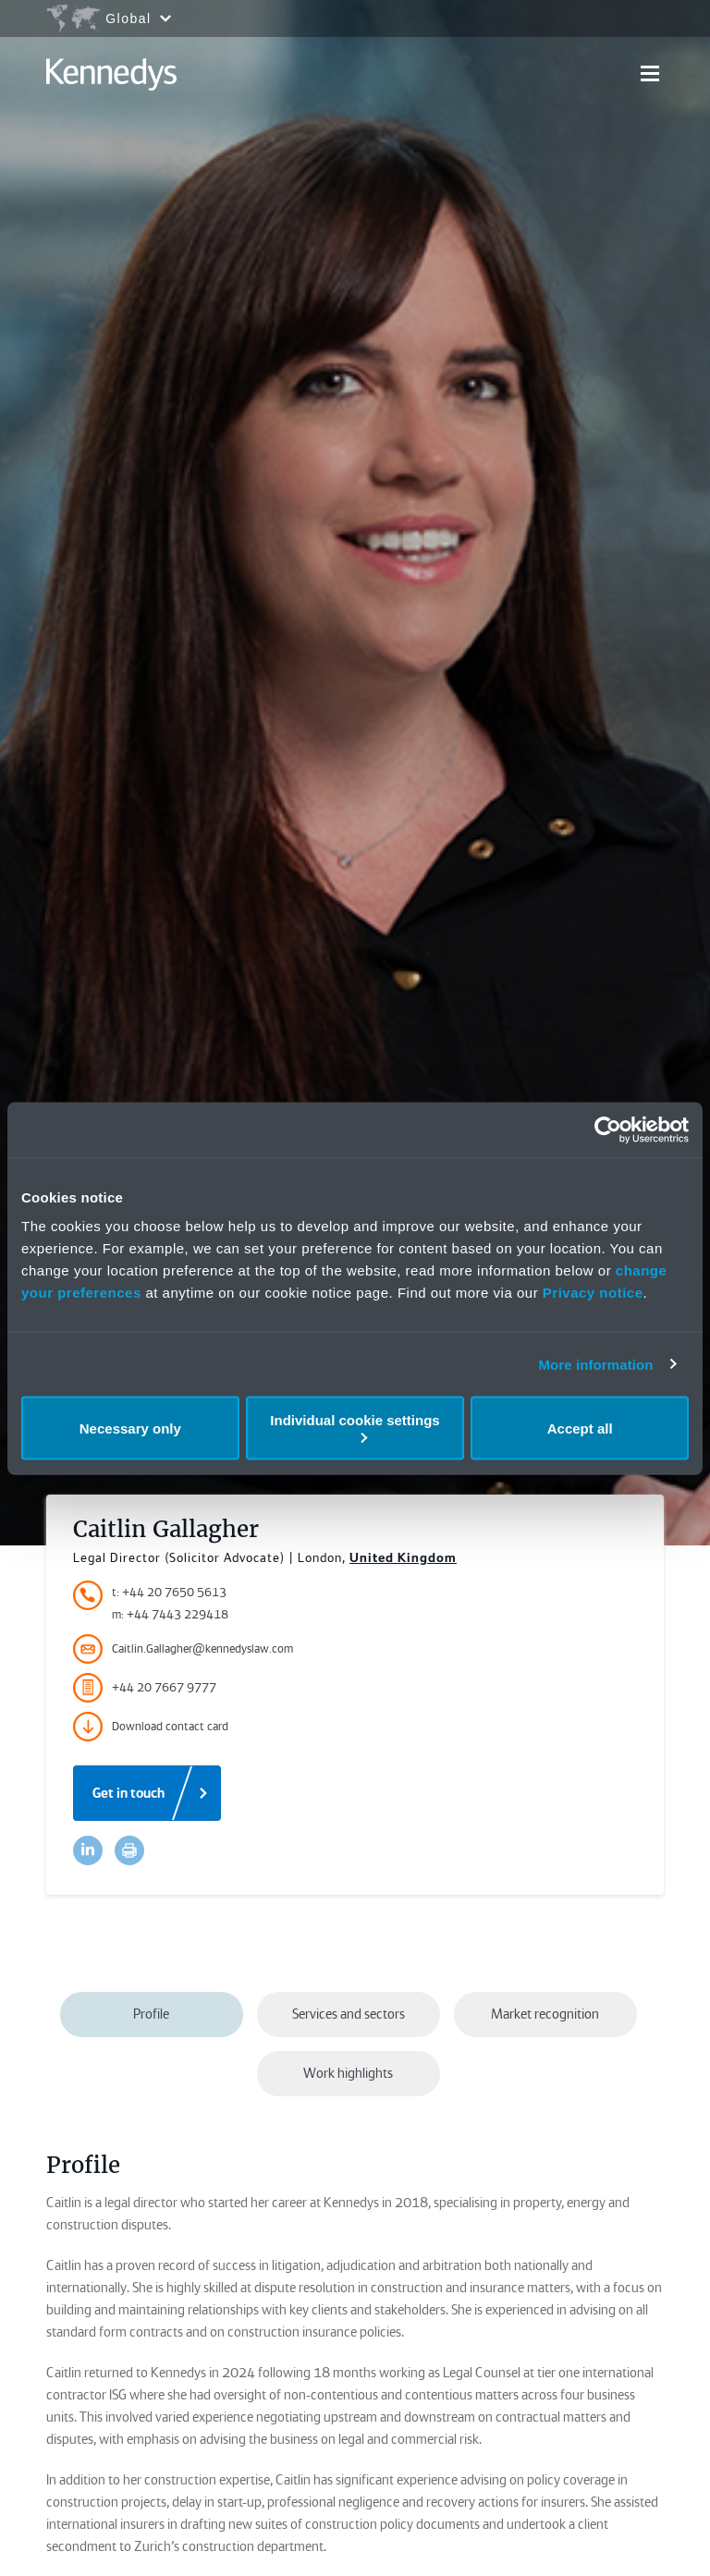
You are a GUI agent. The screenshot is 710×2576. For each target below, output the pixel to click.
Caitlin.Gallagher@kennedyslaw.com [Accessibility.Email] (183, 1649)
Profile (151, 2014)
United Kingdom (403, 1557)
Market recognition (545, 2014)
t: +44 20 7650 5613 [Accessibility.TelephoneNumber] (169, 1592)
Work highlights (348, 2073)
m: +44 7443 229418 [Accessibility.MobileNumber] (170, 1614)
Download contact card (150, 1726)
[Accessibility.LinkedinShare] (88, 1850)
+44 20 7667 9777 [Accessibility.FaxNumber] (144, 1688)
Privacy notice (593, 1292)
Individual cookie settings (354, 1427)
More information (595, 1364)
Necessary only (130, 1427)
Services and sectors (348, 2014)
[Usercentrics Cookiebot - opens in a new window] (608, 1129)
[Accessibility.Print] (129, 1850)
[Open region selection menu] (108, 18)
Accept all (580, 1427)
